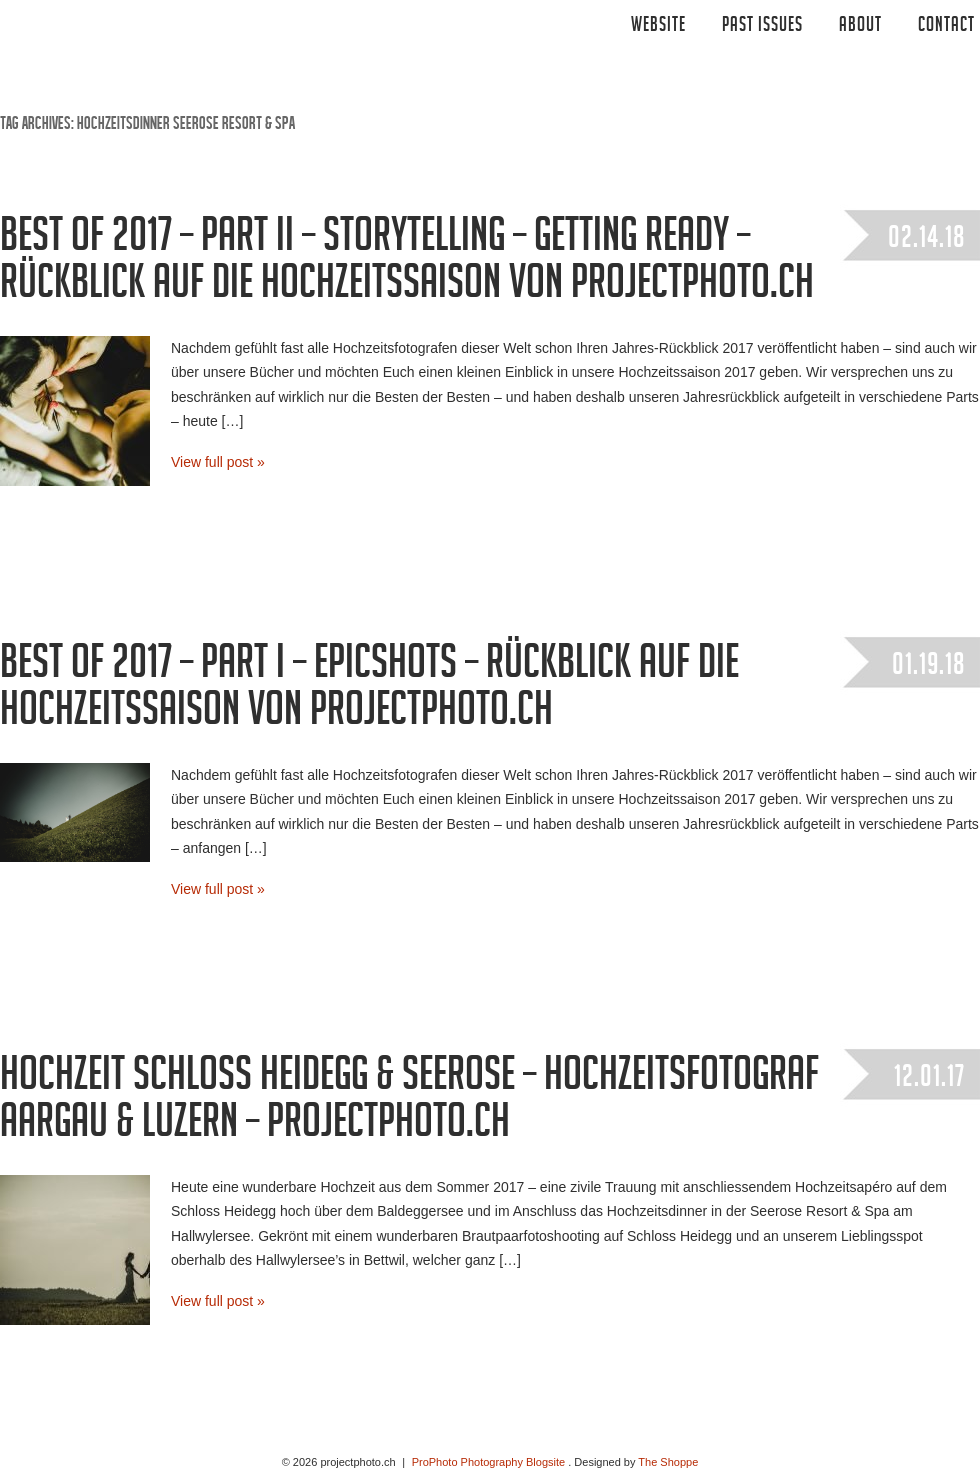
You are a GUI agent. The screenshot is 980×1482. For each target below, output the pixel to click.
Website (658, 27)
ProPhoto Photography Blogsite (489, 1462)
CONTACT (946, 27)
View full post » (218, 462)
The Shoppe (668, 1462)
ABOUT (860, 27)
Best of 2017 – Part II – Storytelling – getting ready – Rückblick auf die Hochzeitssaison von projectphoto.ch (407, 264)
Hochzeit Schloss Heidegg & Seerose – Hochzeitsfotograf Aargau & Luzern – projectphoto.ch (409, 1103)
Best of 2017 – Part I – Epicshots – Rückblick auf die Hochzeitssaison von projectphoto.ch (369, 691)
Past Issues (762, 27)
